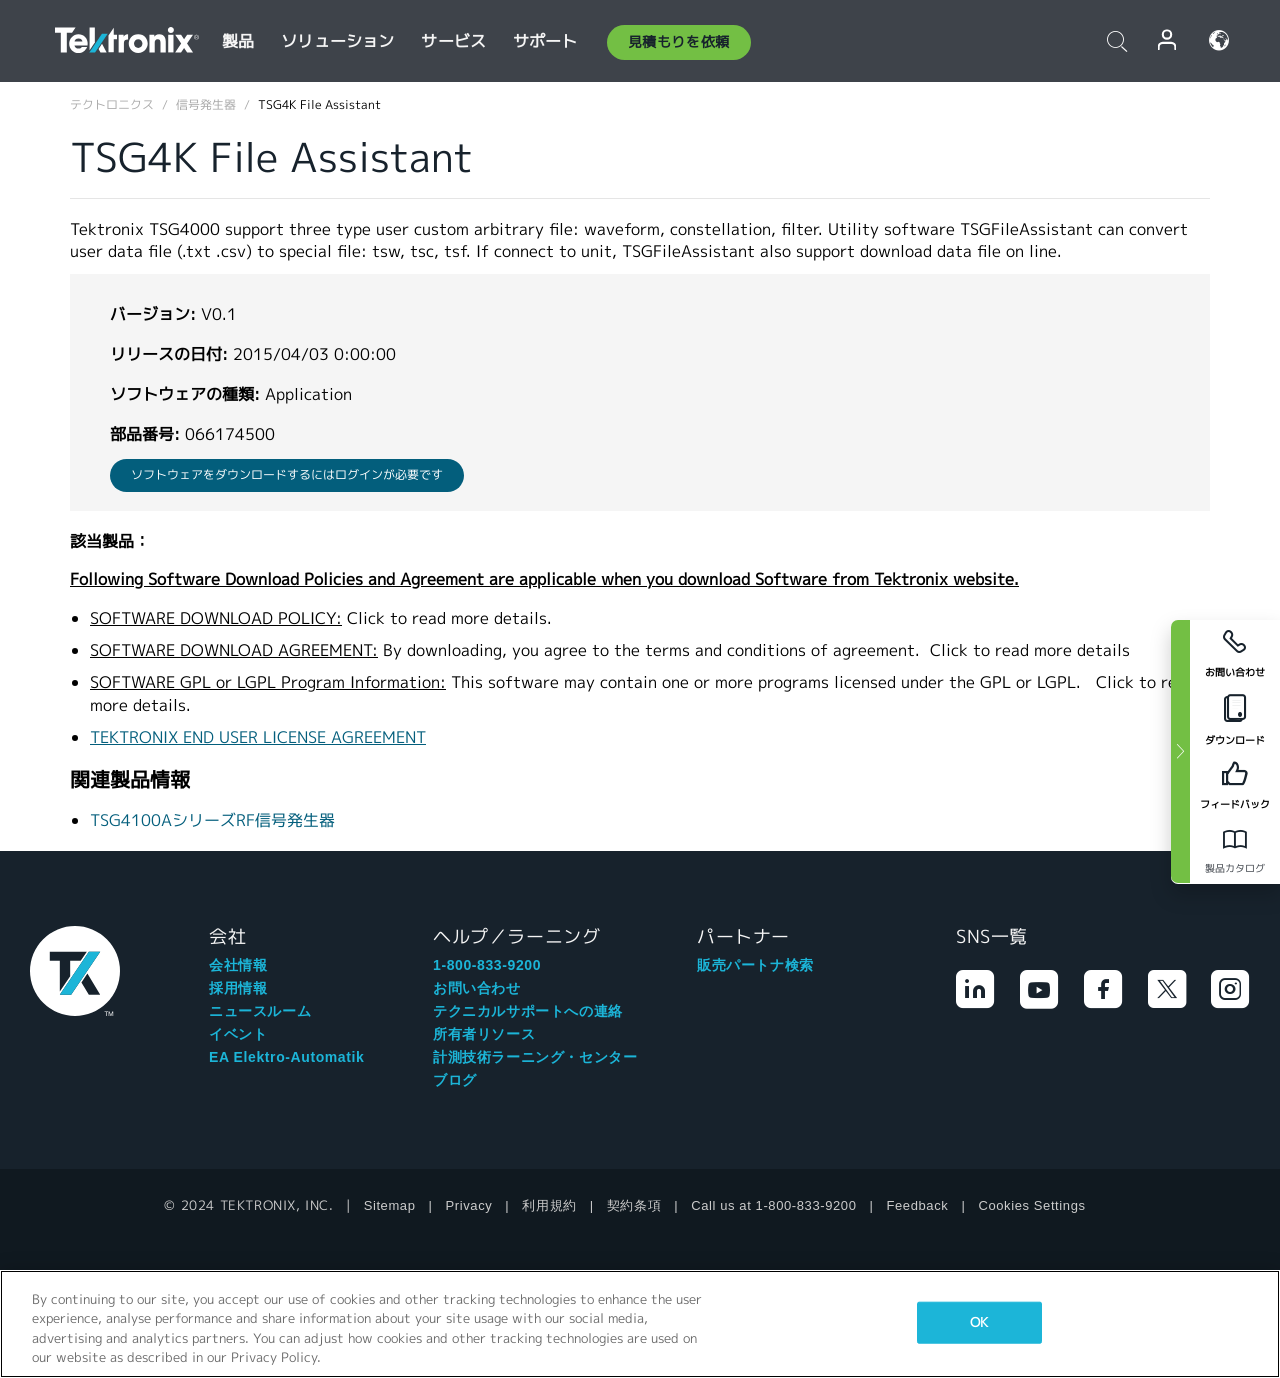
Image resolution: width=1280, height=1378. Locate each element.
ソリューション (337, 41)
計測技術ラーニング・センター (535, 1057)
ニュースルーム (260, 1011)
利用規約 (549, 1205)
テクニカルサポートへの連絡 (528, 1011)
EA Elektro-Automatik (286, 1057)
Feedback (918, 1205)
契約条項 (634, 1205)
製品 (238, 41)
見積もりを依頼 (679, 42)
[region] (640, 1324)
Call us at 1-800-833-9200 (773, 1205)
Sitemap (390, 1205)
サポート (545, 41)
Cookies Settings (1031, 1205)
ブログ (455, 1080)
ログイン (1168, 40)
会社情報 (238, 965)
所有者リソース (484, 1034)
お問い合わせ (477, 988)
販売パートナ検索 (755, 965)
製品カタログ (1235, 868)
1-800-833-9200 (487, 965)
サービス (453, 41)
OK (979, 1322)
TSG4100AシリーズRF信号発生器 (212, 820)
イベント (238, 1034)
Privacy (469, 1205)
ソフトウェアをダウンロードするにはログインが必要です (287, 474)
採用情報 (238, 988)
